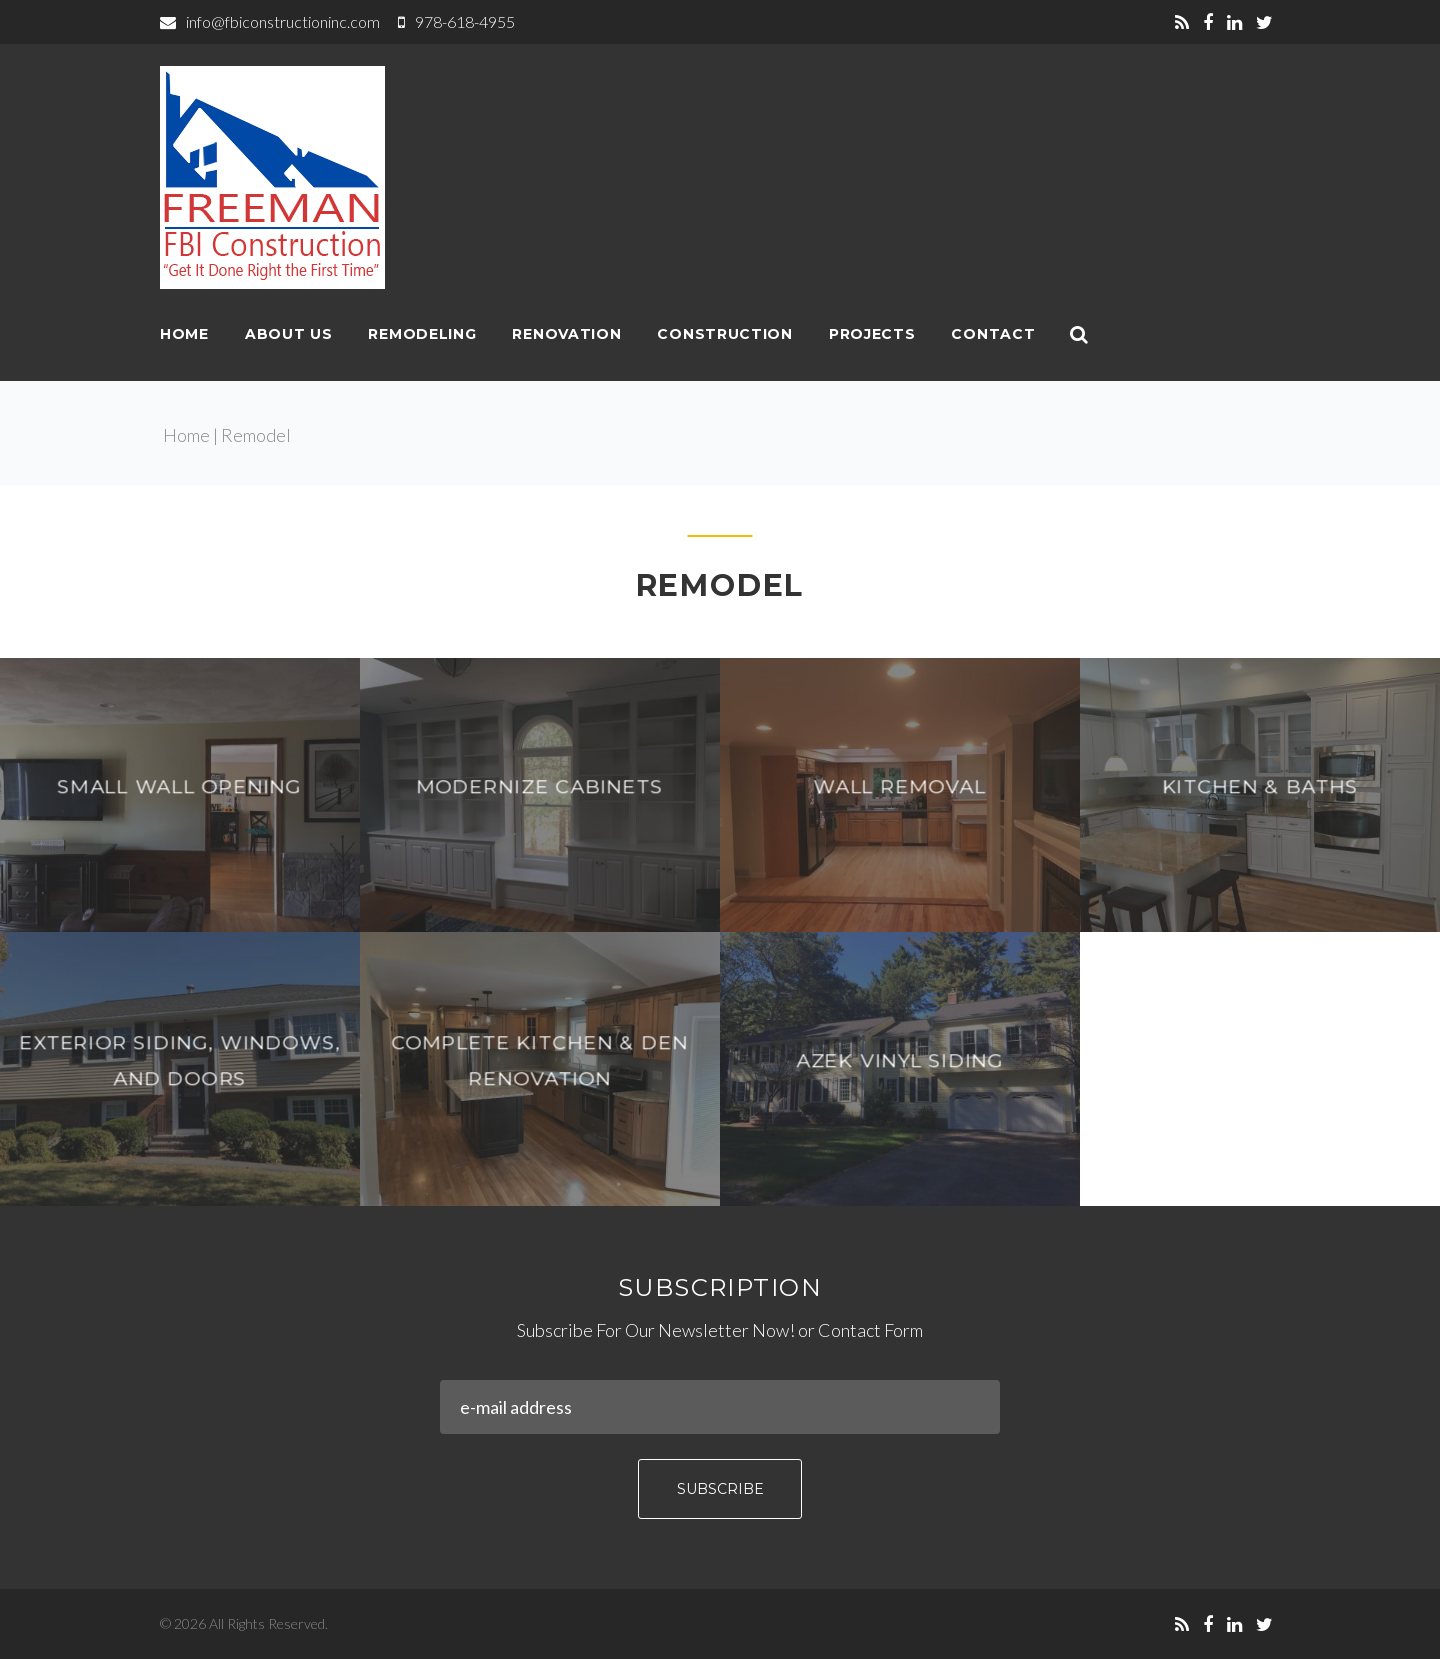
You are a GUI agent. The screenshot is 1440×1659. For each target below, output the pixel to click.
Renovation (566, 334)
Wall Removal (900, 786)
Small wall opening (180, 786)
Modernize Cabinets (539, 786)
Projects (872, 334)
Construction (724, 334)
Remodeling (422, 334)
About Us (289, 334)
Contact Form (870, 1330)
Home (184, 334)
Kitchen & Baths (1260, 786)
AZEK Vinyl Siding (900, 1060)
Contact (993, 334)
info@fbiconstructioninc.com (283, 21)
